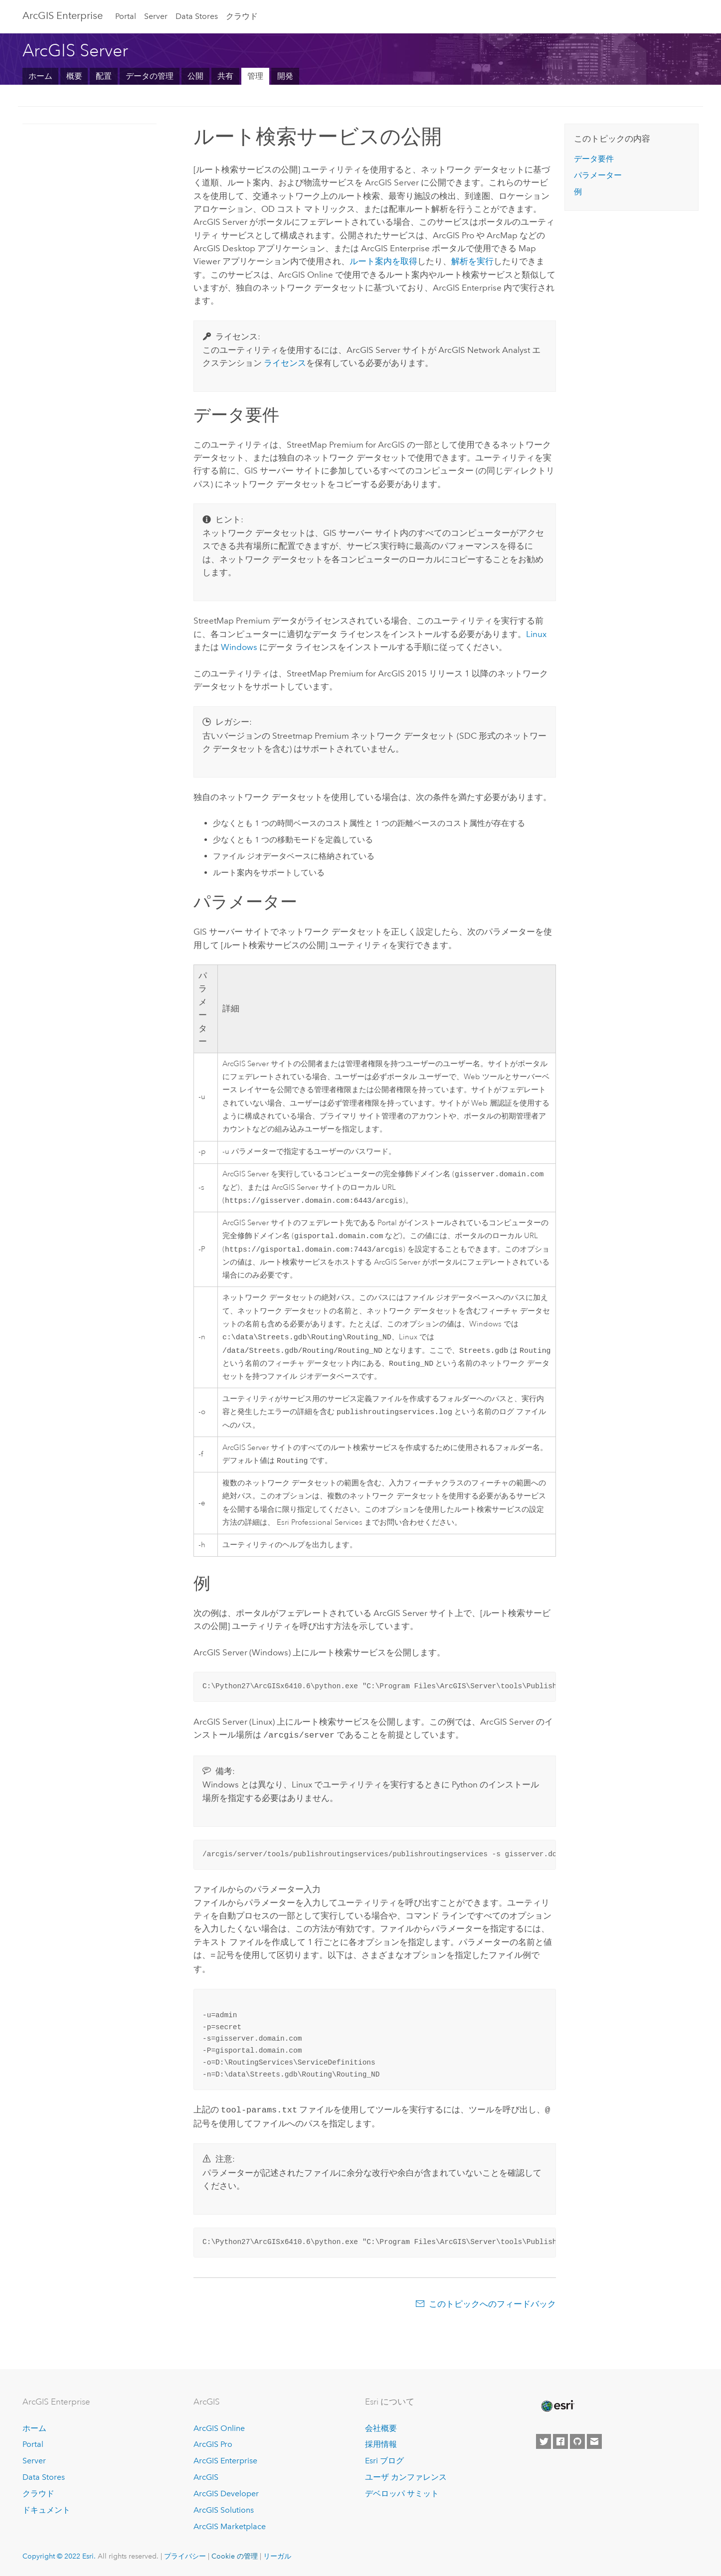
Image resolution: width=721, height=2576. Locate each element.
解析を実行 (472, 261)
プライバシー (185, 2556)
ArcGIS (205, 2477)
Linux (536, 634)
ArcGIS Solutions (223, 2510)
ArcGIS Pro (212, 2444)
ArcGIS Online (219, 2428)
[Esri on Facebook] (560, 2441)
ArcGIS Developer (226, 2493)
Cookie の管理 (234, 2556)
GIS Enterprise (62, 15)
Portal (125, 16)
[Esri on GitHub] (577, 2441)
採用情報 (381, 2444)
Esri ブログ (384, 2460)
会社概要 (381, 2428)
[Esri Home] (557, 2406)
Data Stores (197, 16)
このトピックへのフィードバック (492, 2310)
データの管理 (150, 76)
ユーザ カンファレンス (406, 2477)
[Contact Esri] (594, 2441)
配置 (104, 76)
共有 (225, 76)
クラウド (242, 16)
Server (156, 16)
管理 (255, 76)
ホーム (40, 76)
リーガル (277, 2556)
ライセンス (285, 363)
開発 (285, 76)
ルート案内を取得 (383, 261)
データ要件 (594, 158)
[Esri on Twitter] (543, 2441)
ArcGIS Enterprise (225, 2460)
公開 (195, 76)
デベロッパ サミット (402, 2493)
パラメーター (598, 175)
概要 (74, 76)
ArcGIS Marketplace (229, 2526)
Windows (239, 647)
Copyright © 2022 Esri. (59, 2556)
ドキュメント (46, 2510)
